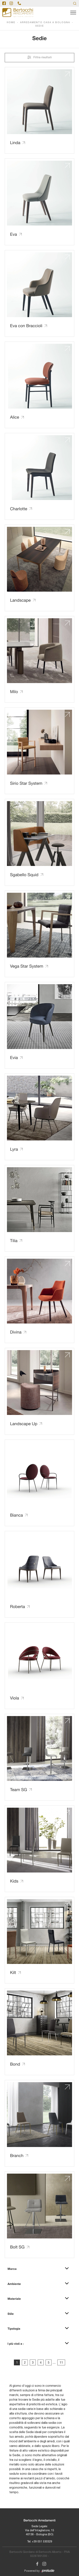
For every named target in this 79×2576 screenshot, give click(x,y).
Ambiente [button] (14, 2283)
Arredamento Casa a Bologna (45, 22)
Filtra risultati (39, 57)
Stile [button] (11, 2313)
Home (11, 22)
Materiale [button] (14, 2298)
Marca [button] (12, 2268)
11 (61, 2362)
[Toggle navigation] (73, 13)
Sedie (39, 26)
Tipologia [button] (14, 2328)
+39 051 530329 (42, 2541)
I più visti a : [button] (16, 2343)
